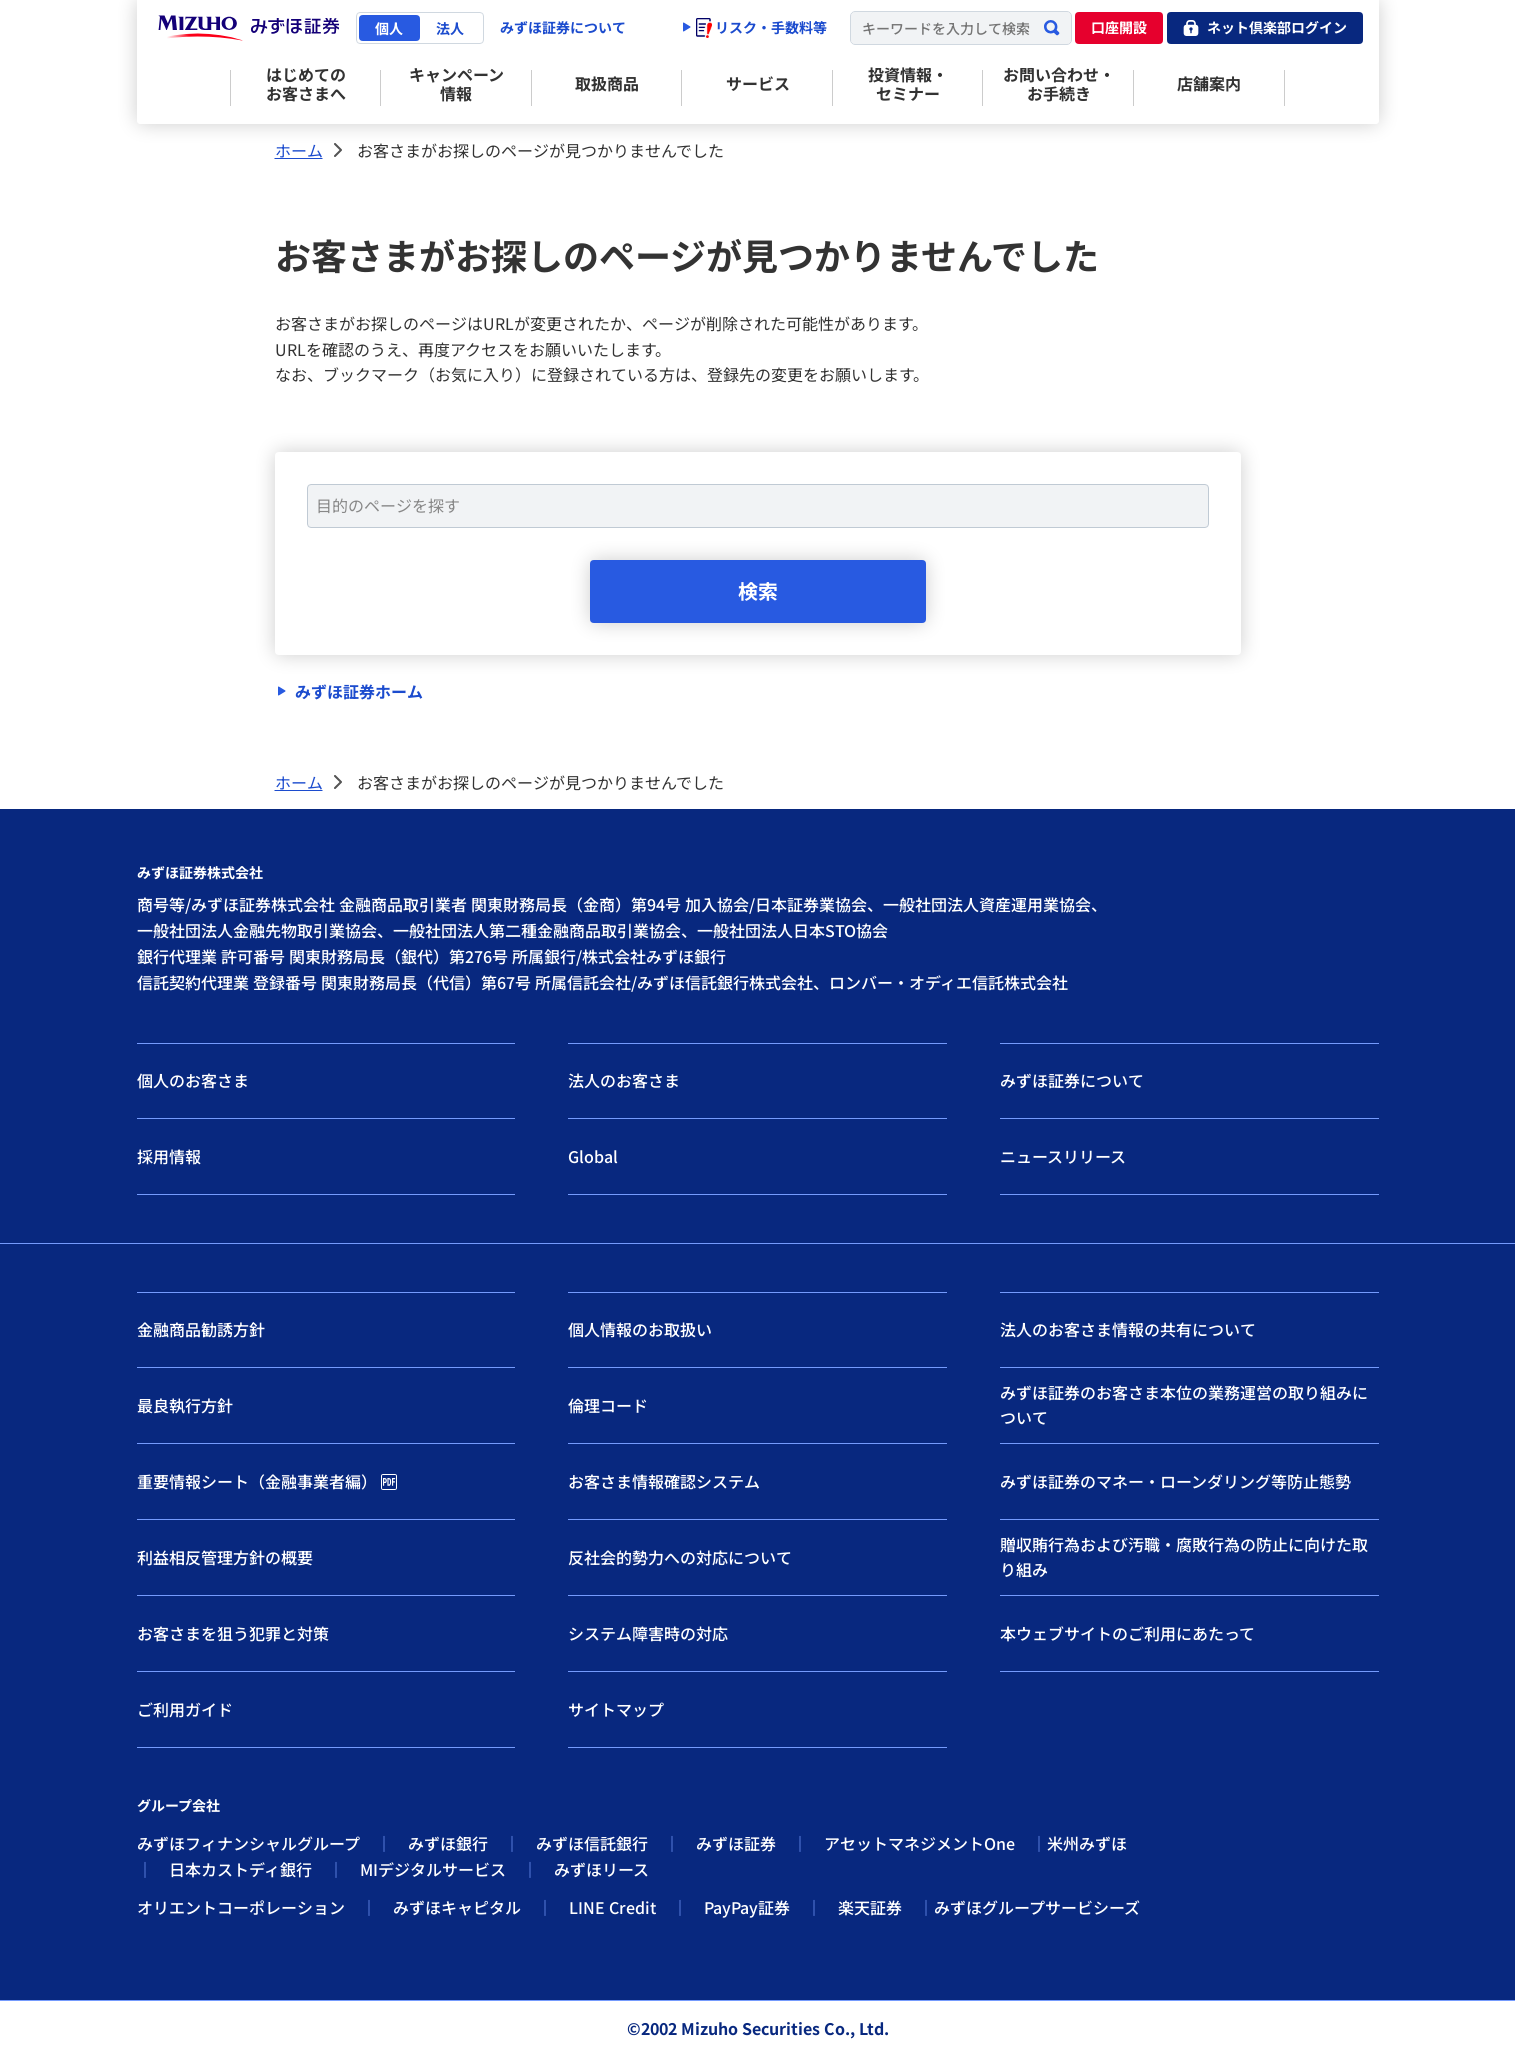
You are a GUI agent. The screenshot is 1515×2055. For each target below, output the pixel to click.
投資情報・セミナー (908, 83)
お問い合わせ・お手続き (1059, 83)
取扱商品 (607, 83)
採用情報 (169, 1156)
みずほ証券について (563, 27)
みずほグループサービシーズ (1037, 1907)
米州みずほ (1087, 1844)
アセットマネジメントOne (919, 1844)
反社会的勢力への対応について (680, 1557)
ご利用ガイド (185, 1709)
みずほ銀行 (448, 1844)
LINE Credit (612, 1907)
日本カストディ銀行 (240, 1870)
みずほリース (601, 1870)
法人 (450, 28)
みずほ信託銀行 (592, 1844)
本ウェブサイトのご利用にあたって (1127, 1633)
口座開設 (1119, 27)
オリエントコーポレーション (241, 1907)
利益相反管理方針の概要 (225, 1557)
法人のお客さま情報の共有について (1128, 1330)
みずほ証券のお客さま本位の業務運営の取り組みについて (1184, 1405)
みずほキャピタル (457, 1907)
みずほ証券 (736, 1844)
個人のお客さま (193, 1081)
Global (593, 1156)
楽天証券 (870, 1907)
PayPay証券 (747, 1907)
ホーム (299, 150)
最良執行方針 (185, 1405)
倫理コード (608, 1405)
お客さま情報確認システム (664, 1481)
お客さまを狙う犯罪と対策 (233, 1633)
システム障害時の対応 (648, 1633)
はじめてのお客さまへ (306, 83)
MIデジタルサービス (433, 1870)
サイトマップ (616, 1709)
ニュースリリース (1063, 1156)
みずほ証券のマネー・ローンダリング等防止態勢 (1175, 1481)
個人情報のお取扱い (640, 1330)
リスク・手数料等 (761, 27)
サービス (758, 83)
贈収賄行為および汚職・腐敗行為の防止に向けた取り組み (1184, 1557)
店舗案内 (1209, 83)
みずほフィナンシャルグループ (248, 1844)
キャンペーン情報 (456, 83)
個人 (389, 28)
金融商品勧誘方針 (201, 1330)
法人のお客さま (624, 1081)
